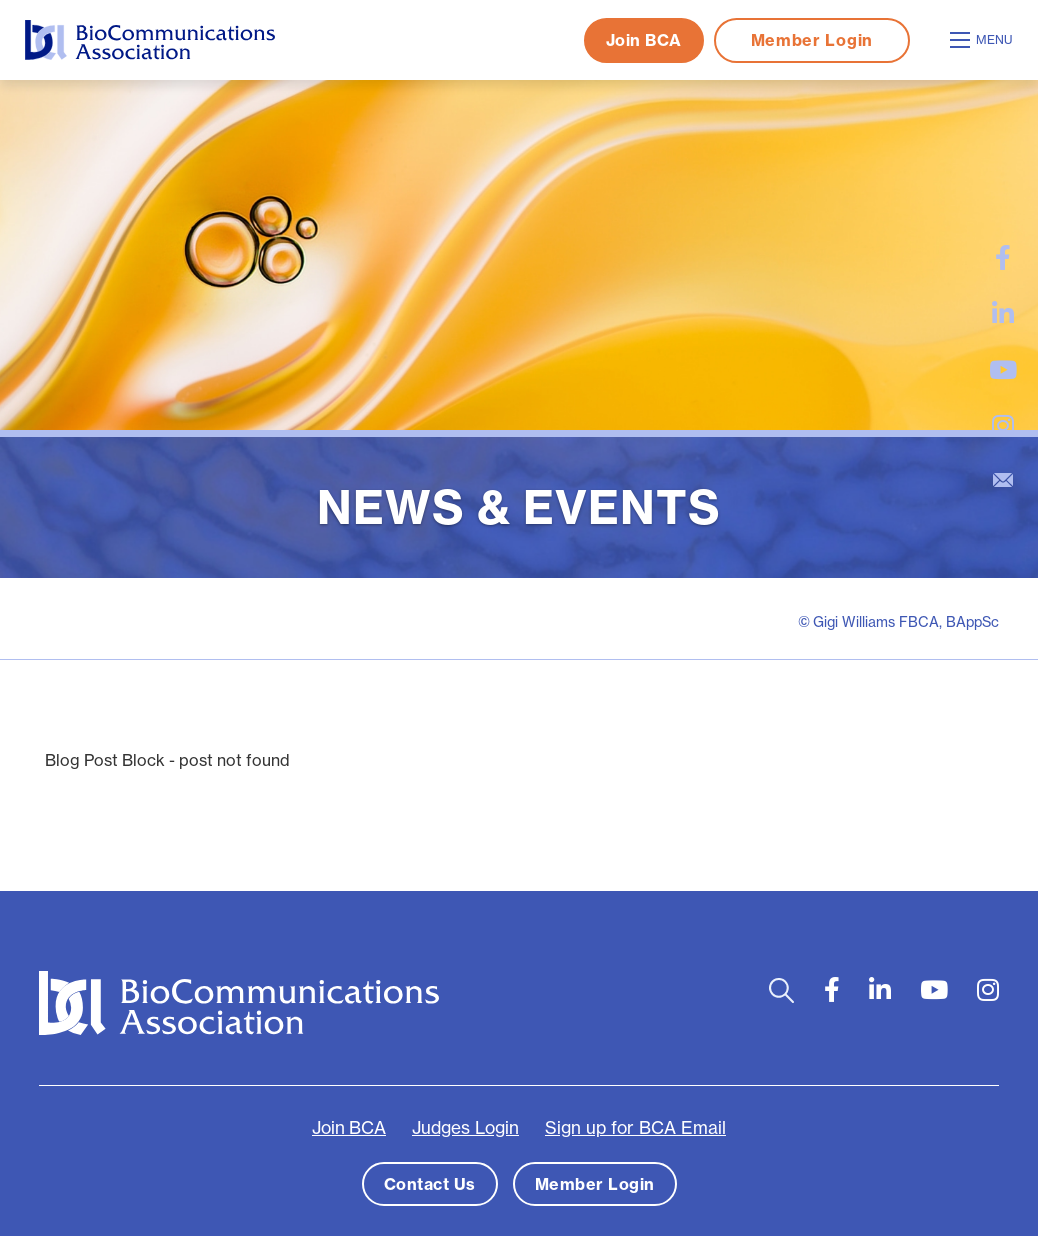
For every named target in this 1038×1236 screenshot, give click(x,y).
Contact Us (430, 1184)
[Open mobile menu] (984, 40)
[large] (1003, 258)
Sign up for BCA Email (635, 1128)
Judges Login (465, 1128)
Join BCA (644, 40)
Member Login (812, 40)
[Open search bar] (781, 990)
